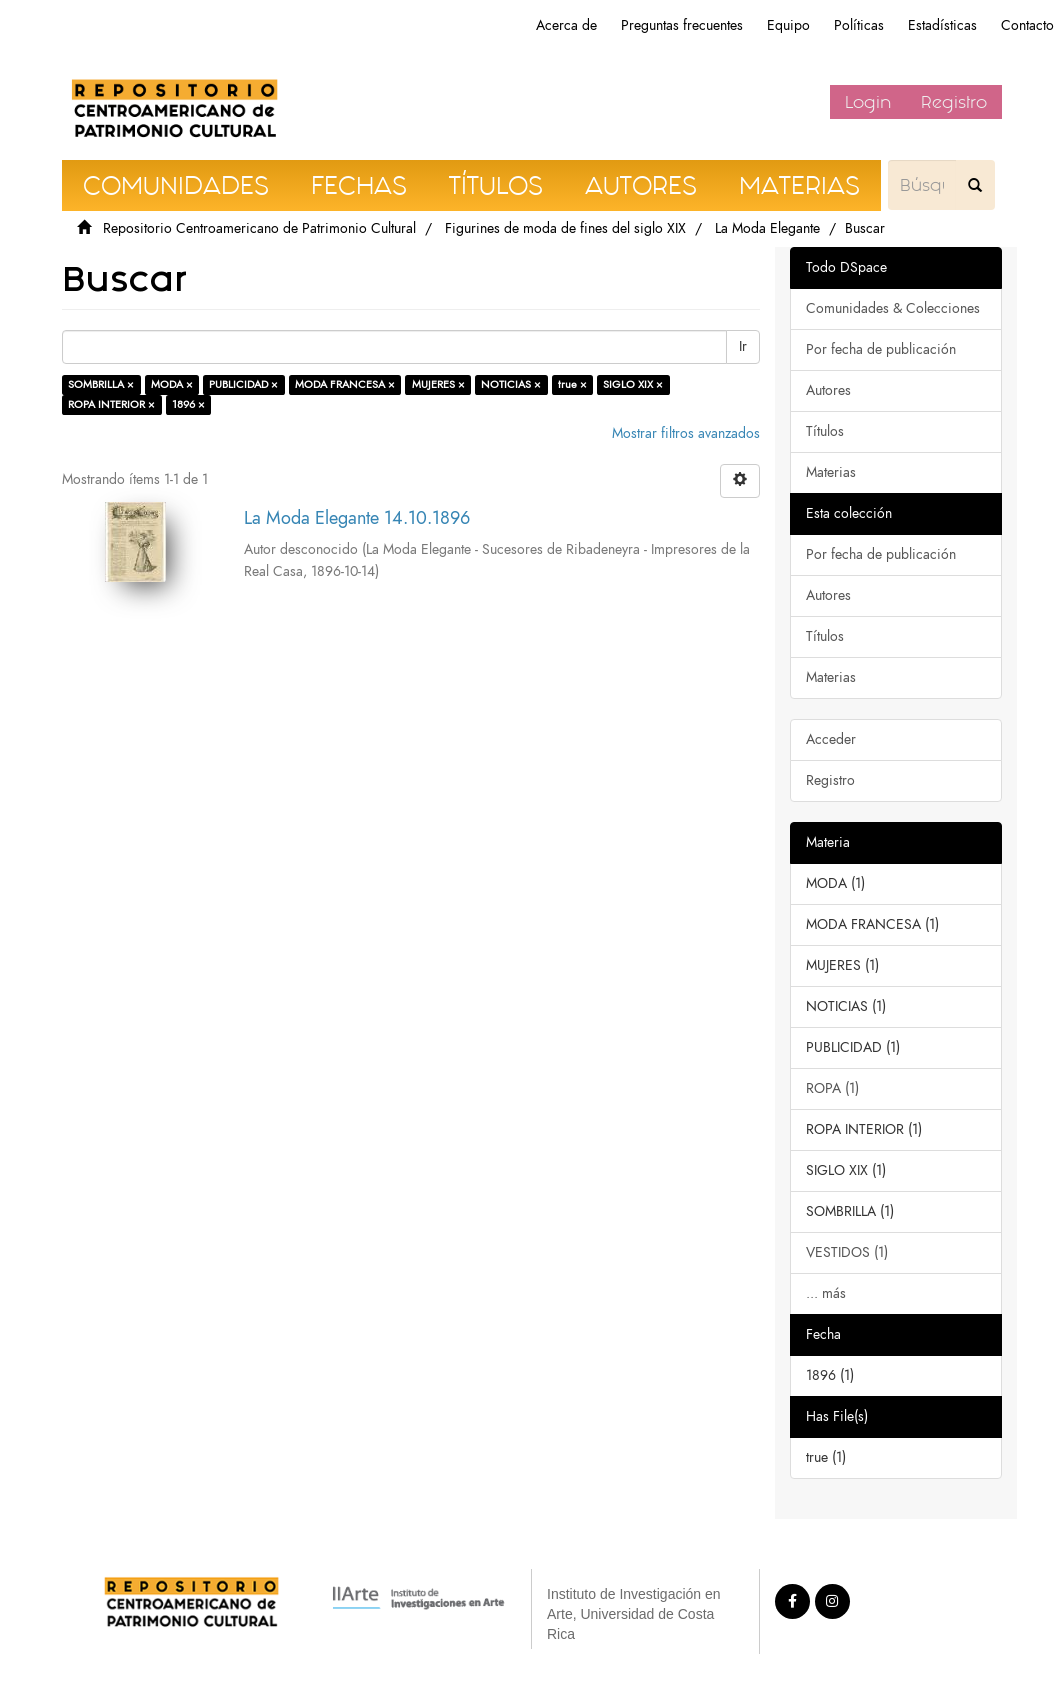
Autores (828, 390)
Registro (954, 102)
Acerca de (566, 25)
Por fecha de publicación (881, 349)
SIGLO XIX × (633, 384)
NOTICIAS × (511, 384)
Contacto (1027, 25)
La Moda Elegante (767, 228)
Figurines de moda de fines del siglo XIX (565, 228)
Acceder (831, 739)
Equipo (788, 25)
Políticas (859, 25)
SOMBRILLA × (101, 384)
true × (572, 384)
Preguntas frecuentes (682, 25)
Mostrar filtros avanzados (686, 433)
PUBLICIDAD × (243, 384)
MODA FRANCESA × (345, 384)
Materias (831, 472)
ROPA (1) (832, 1088)
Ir (743, 346)
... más (826, 1293)
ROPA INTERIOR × (111, 404)
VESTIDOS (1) (847, 1252)
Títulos (825, 431)
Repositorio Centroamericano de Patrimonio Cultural (259, 228)
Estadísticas (942, 25)
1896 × (188, 404)
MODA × (172, 384)
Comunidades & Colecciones (893, 308)
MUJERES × (438, 384)
